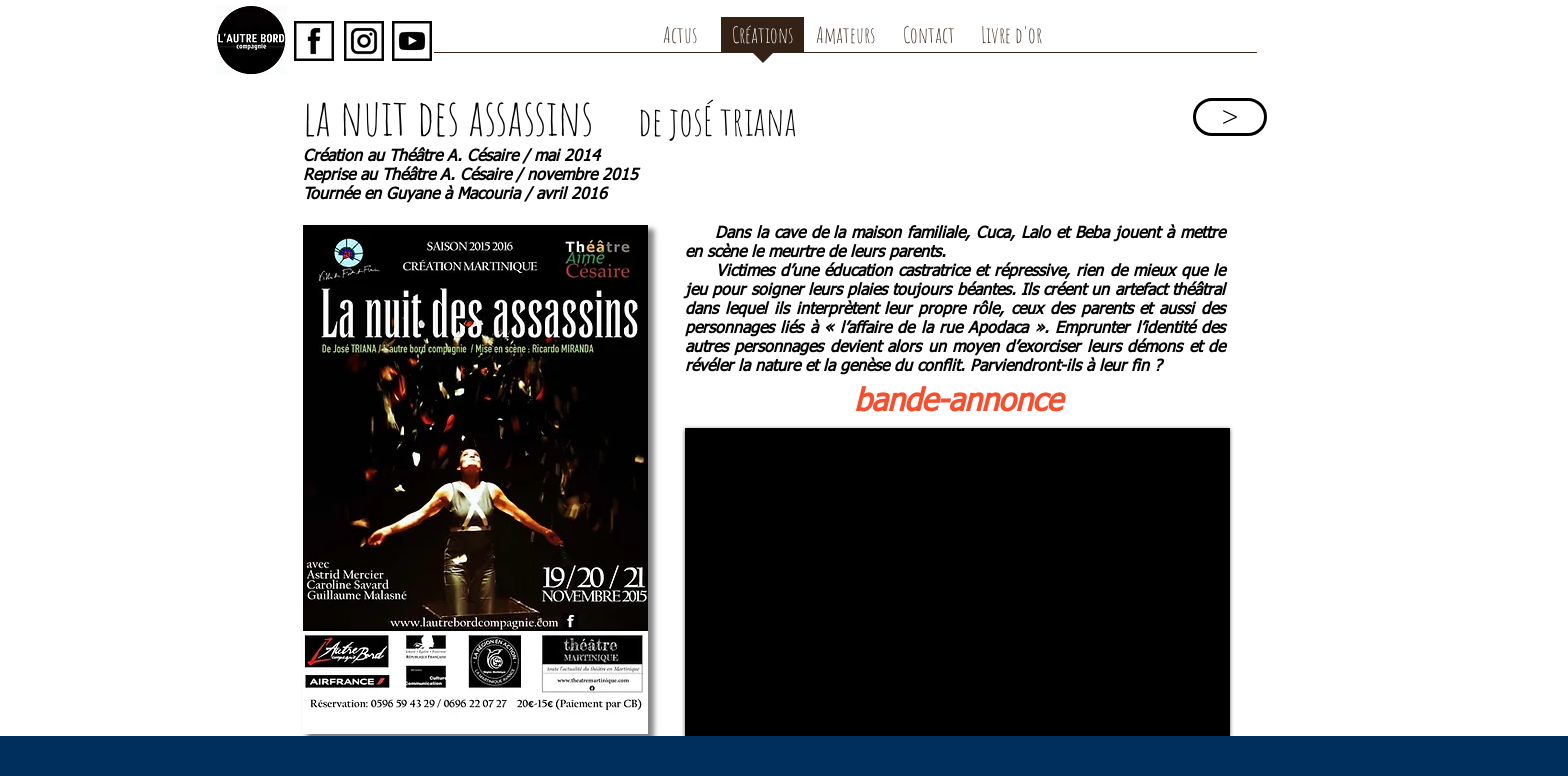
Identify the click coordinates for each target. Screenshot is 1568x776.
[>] (1230, 117)
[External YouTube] (957, 582)
